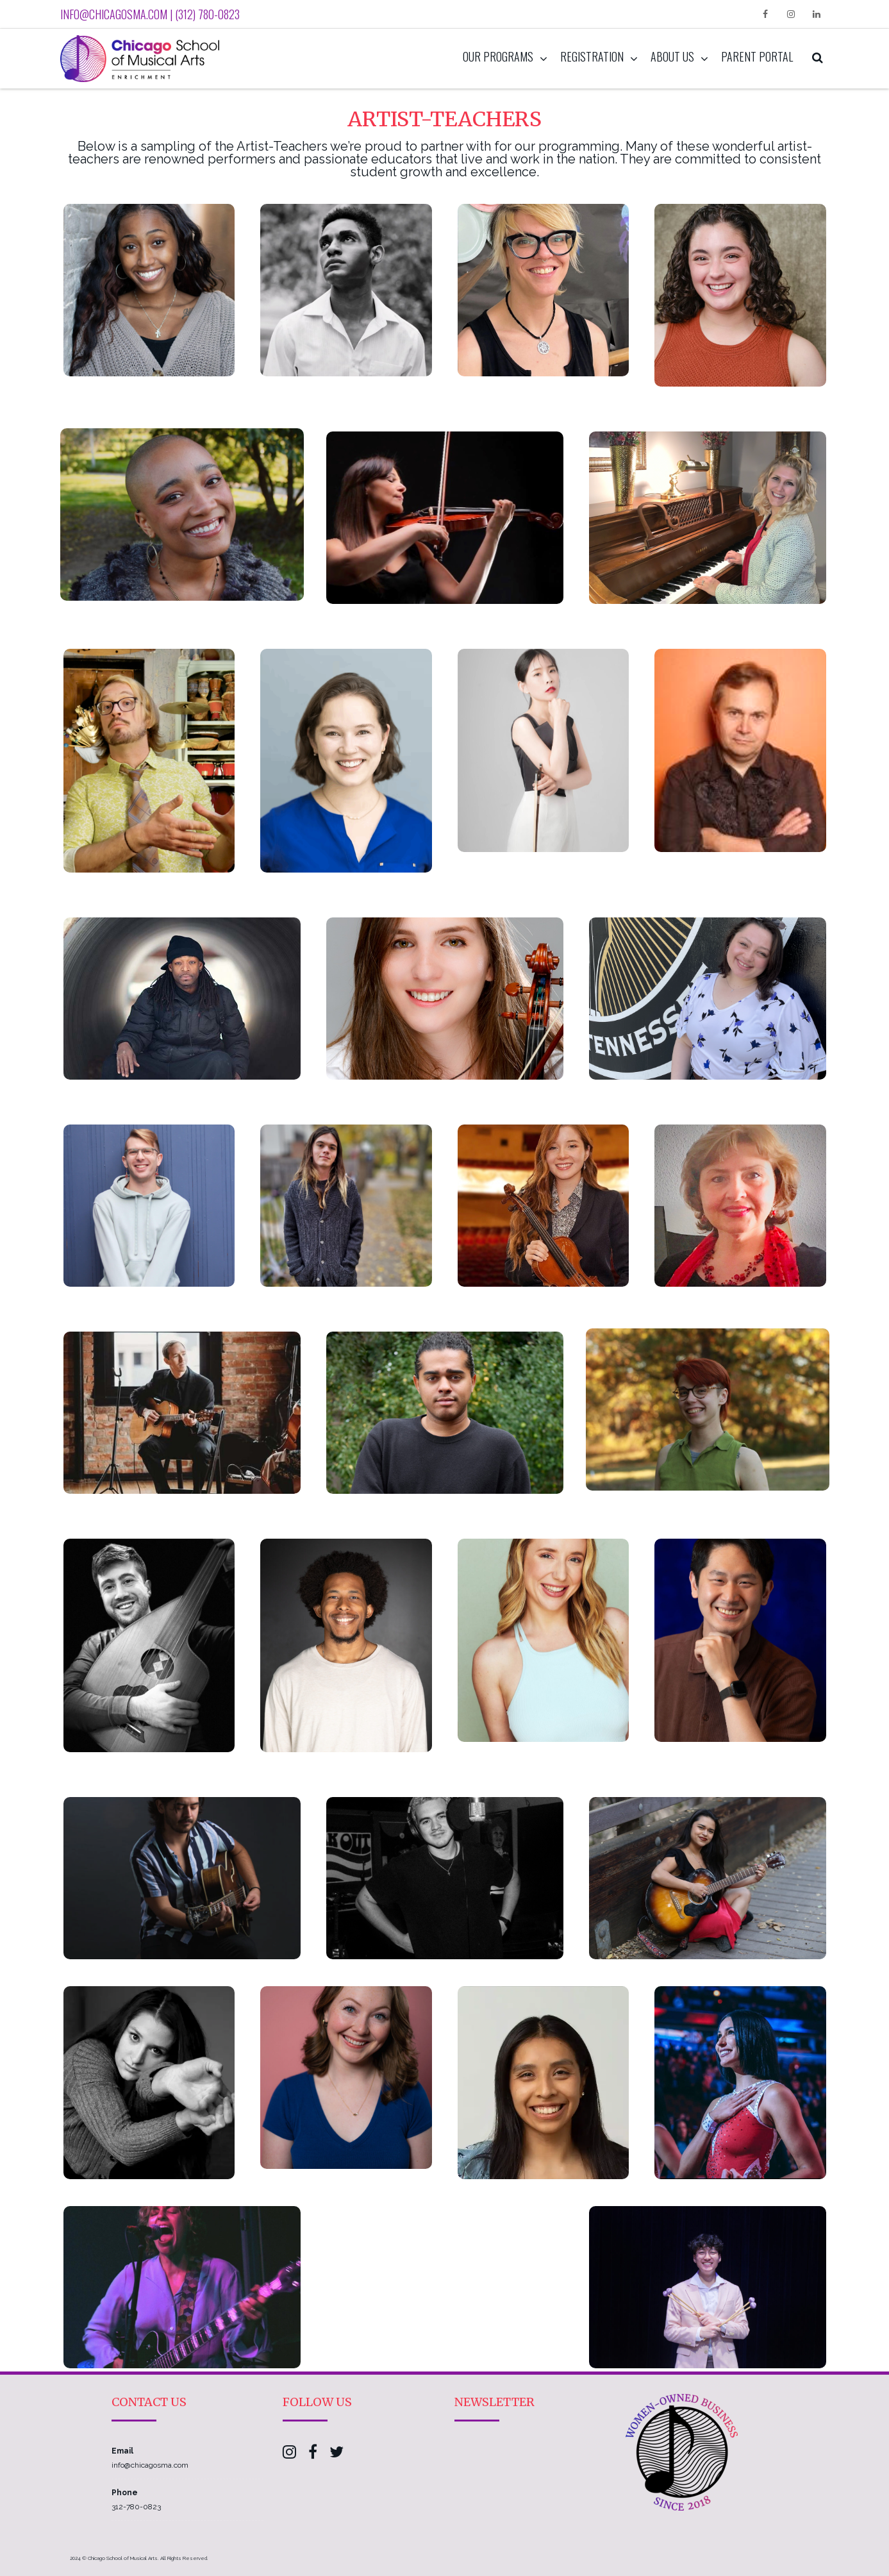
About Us (672, 56)
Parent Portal (757, 56)
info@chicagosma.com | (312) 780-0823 (150, 14)
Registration (592, 56)
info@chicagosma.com (150, 2465)
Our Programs (498, 56)
